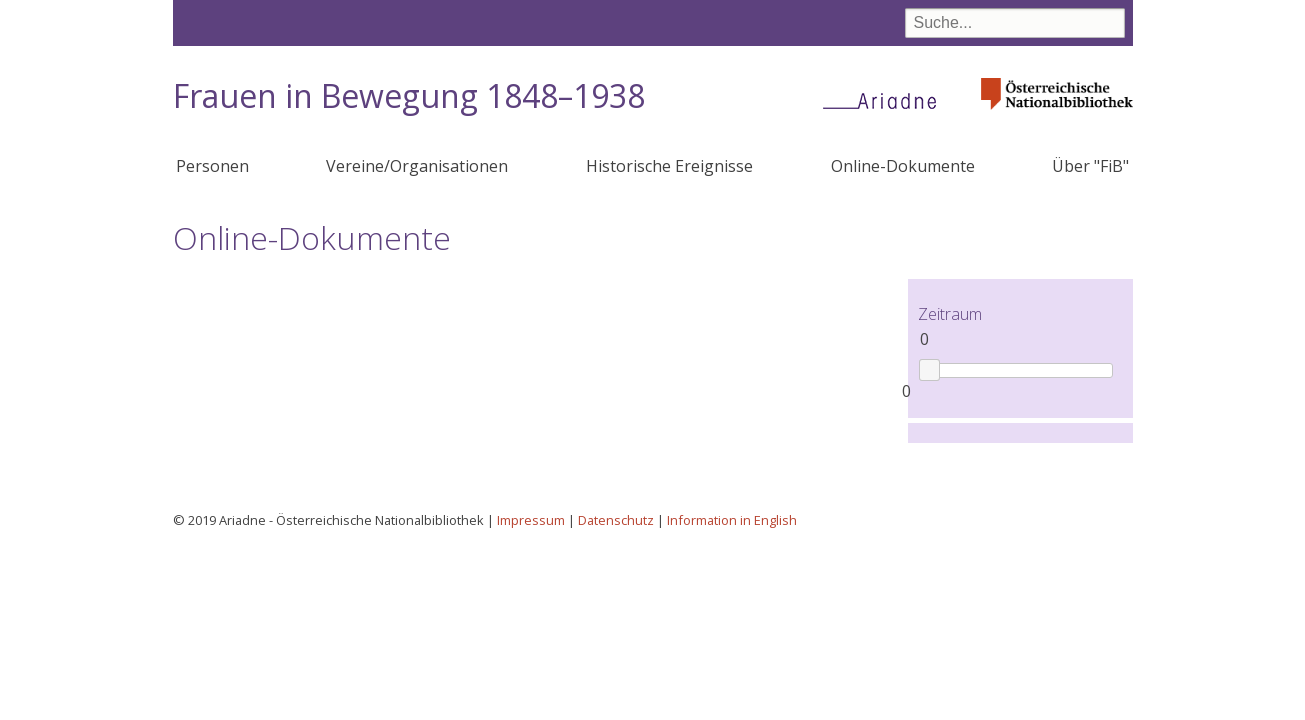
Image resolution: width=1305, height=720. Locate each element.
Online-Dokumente (903, 166)
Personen (212, 166)
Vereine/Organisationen (417, 166)
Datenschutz (616, 520)
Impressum (531, 520)
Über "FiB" (1090, 166)
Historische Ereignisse (669, 166)
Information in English (732, 520)
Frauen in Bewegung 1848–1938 (409, 95)
